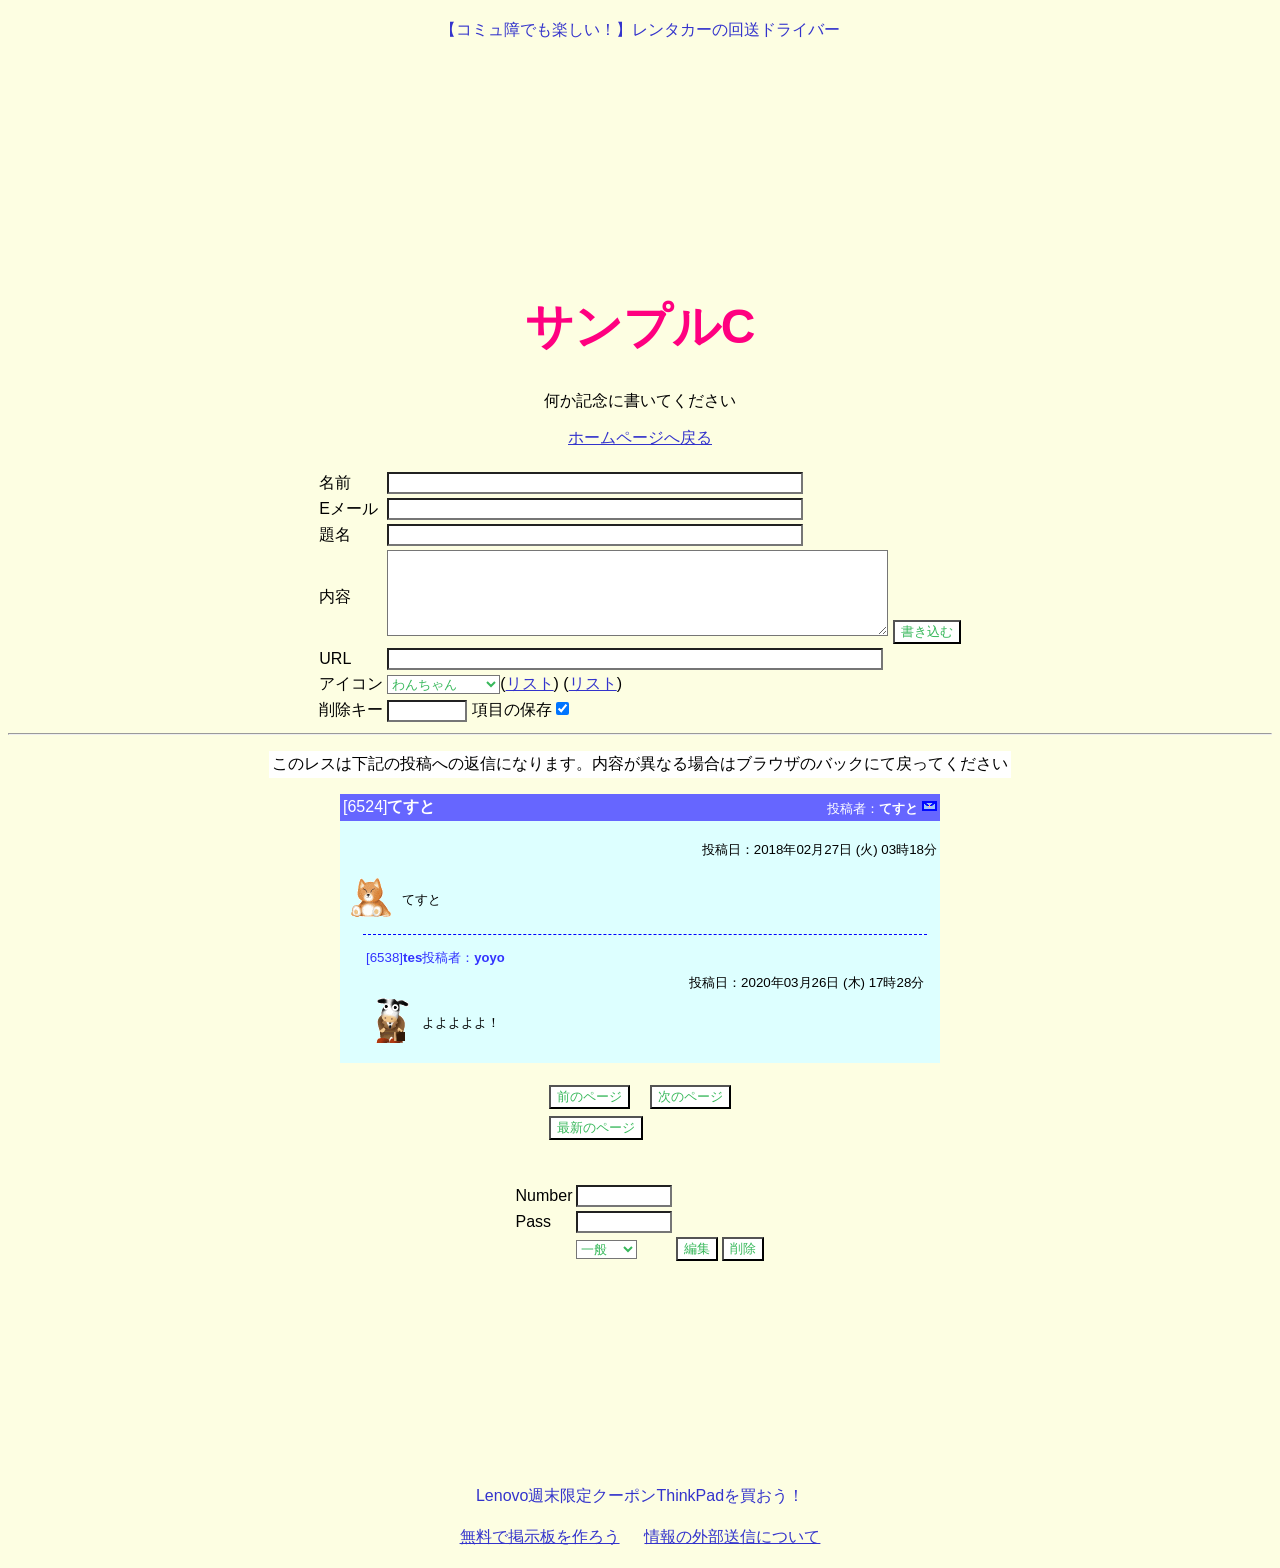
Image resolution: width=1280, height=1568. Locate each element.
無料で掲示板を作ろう (540, 1536)
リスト (530, 683)
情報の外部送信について (732, 1536)
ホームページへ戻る (640, 437)
